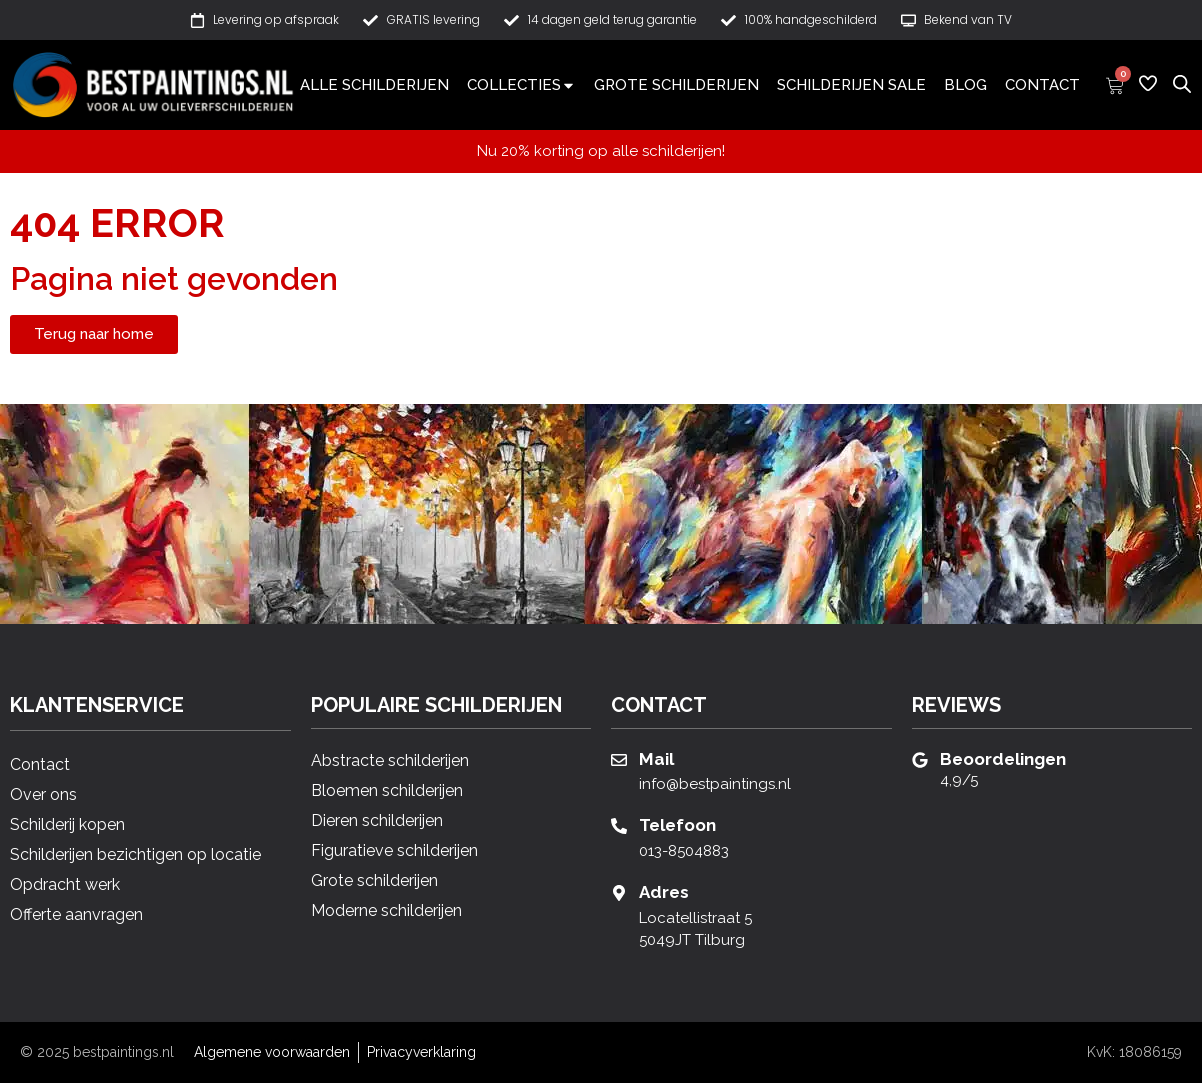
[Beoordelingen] (920, 760)
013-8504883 (684, 851)
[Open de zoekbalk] (1182, 83)
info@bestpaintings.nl (715, 784)
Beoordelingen (1003, 759)
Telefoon (677, 825)
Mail (656, 759)
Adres (664, 892)
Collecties (521, 85)
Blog (965, 85)
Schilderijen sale (851, 85)
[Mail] (619, 760)
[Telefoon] (619, 826)
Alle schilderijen (374, 85)
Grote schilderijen (676, 85)
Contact (1042, 85)
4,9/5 (959, 780)
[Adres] (619, 893)
